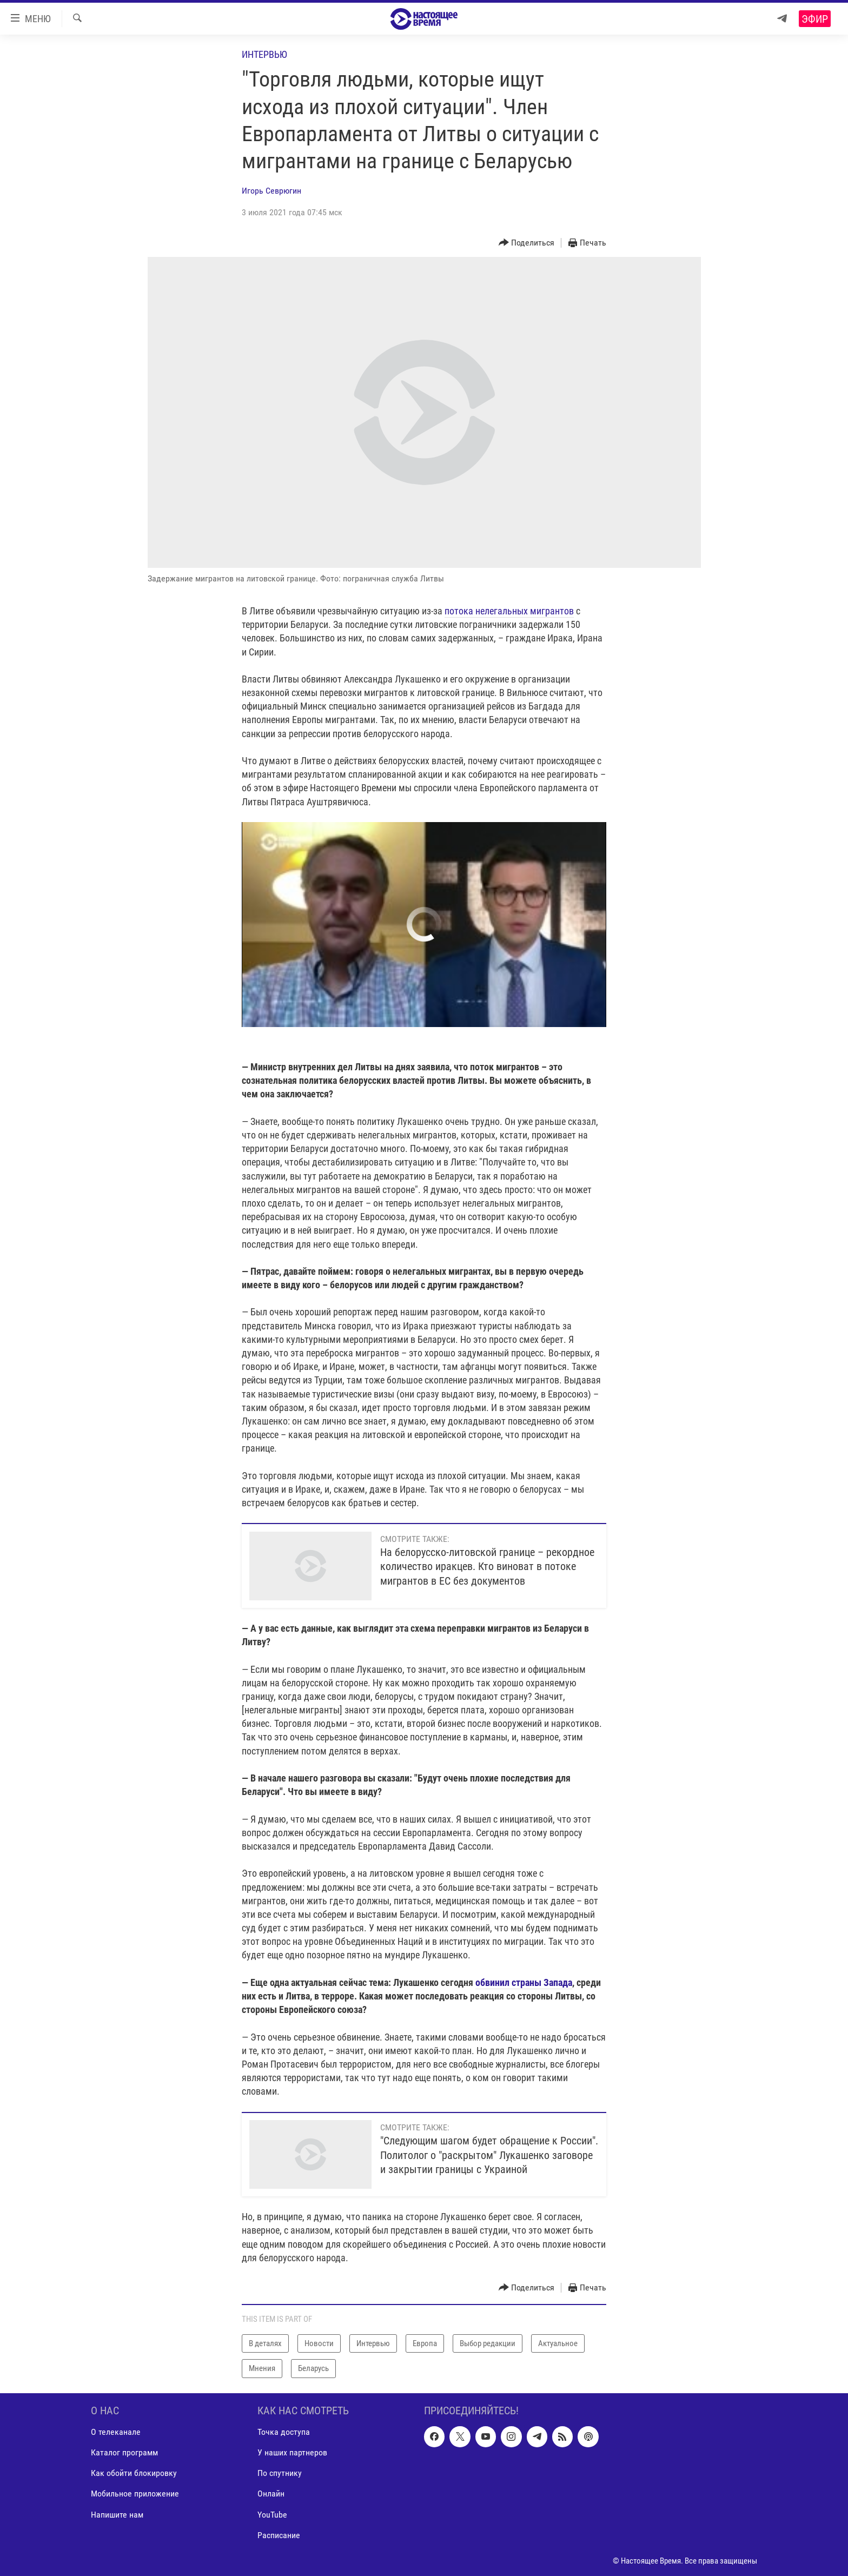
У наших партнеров (292, 2452)
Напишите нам (117, 2514)
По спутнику (279, 2473)
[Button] (527, 243)
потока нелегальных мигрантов (509, 611)
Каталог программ (124, 2452)
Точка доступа (283, 2432)
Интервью (264, 54)
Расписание (278, 2534)
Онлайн (270, 2493)
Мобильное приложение (135, 2493)
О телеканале (116, 2432)
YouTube (272, 2514)
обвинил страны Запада (523, 1982)
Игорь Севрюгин (271, 191)
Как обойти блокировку (134, 2473)
